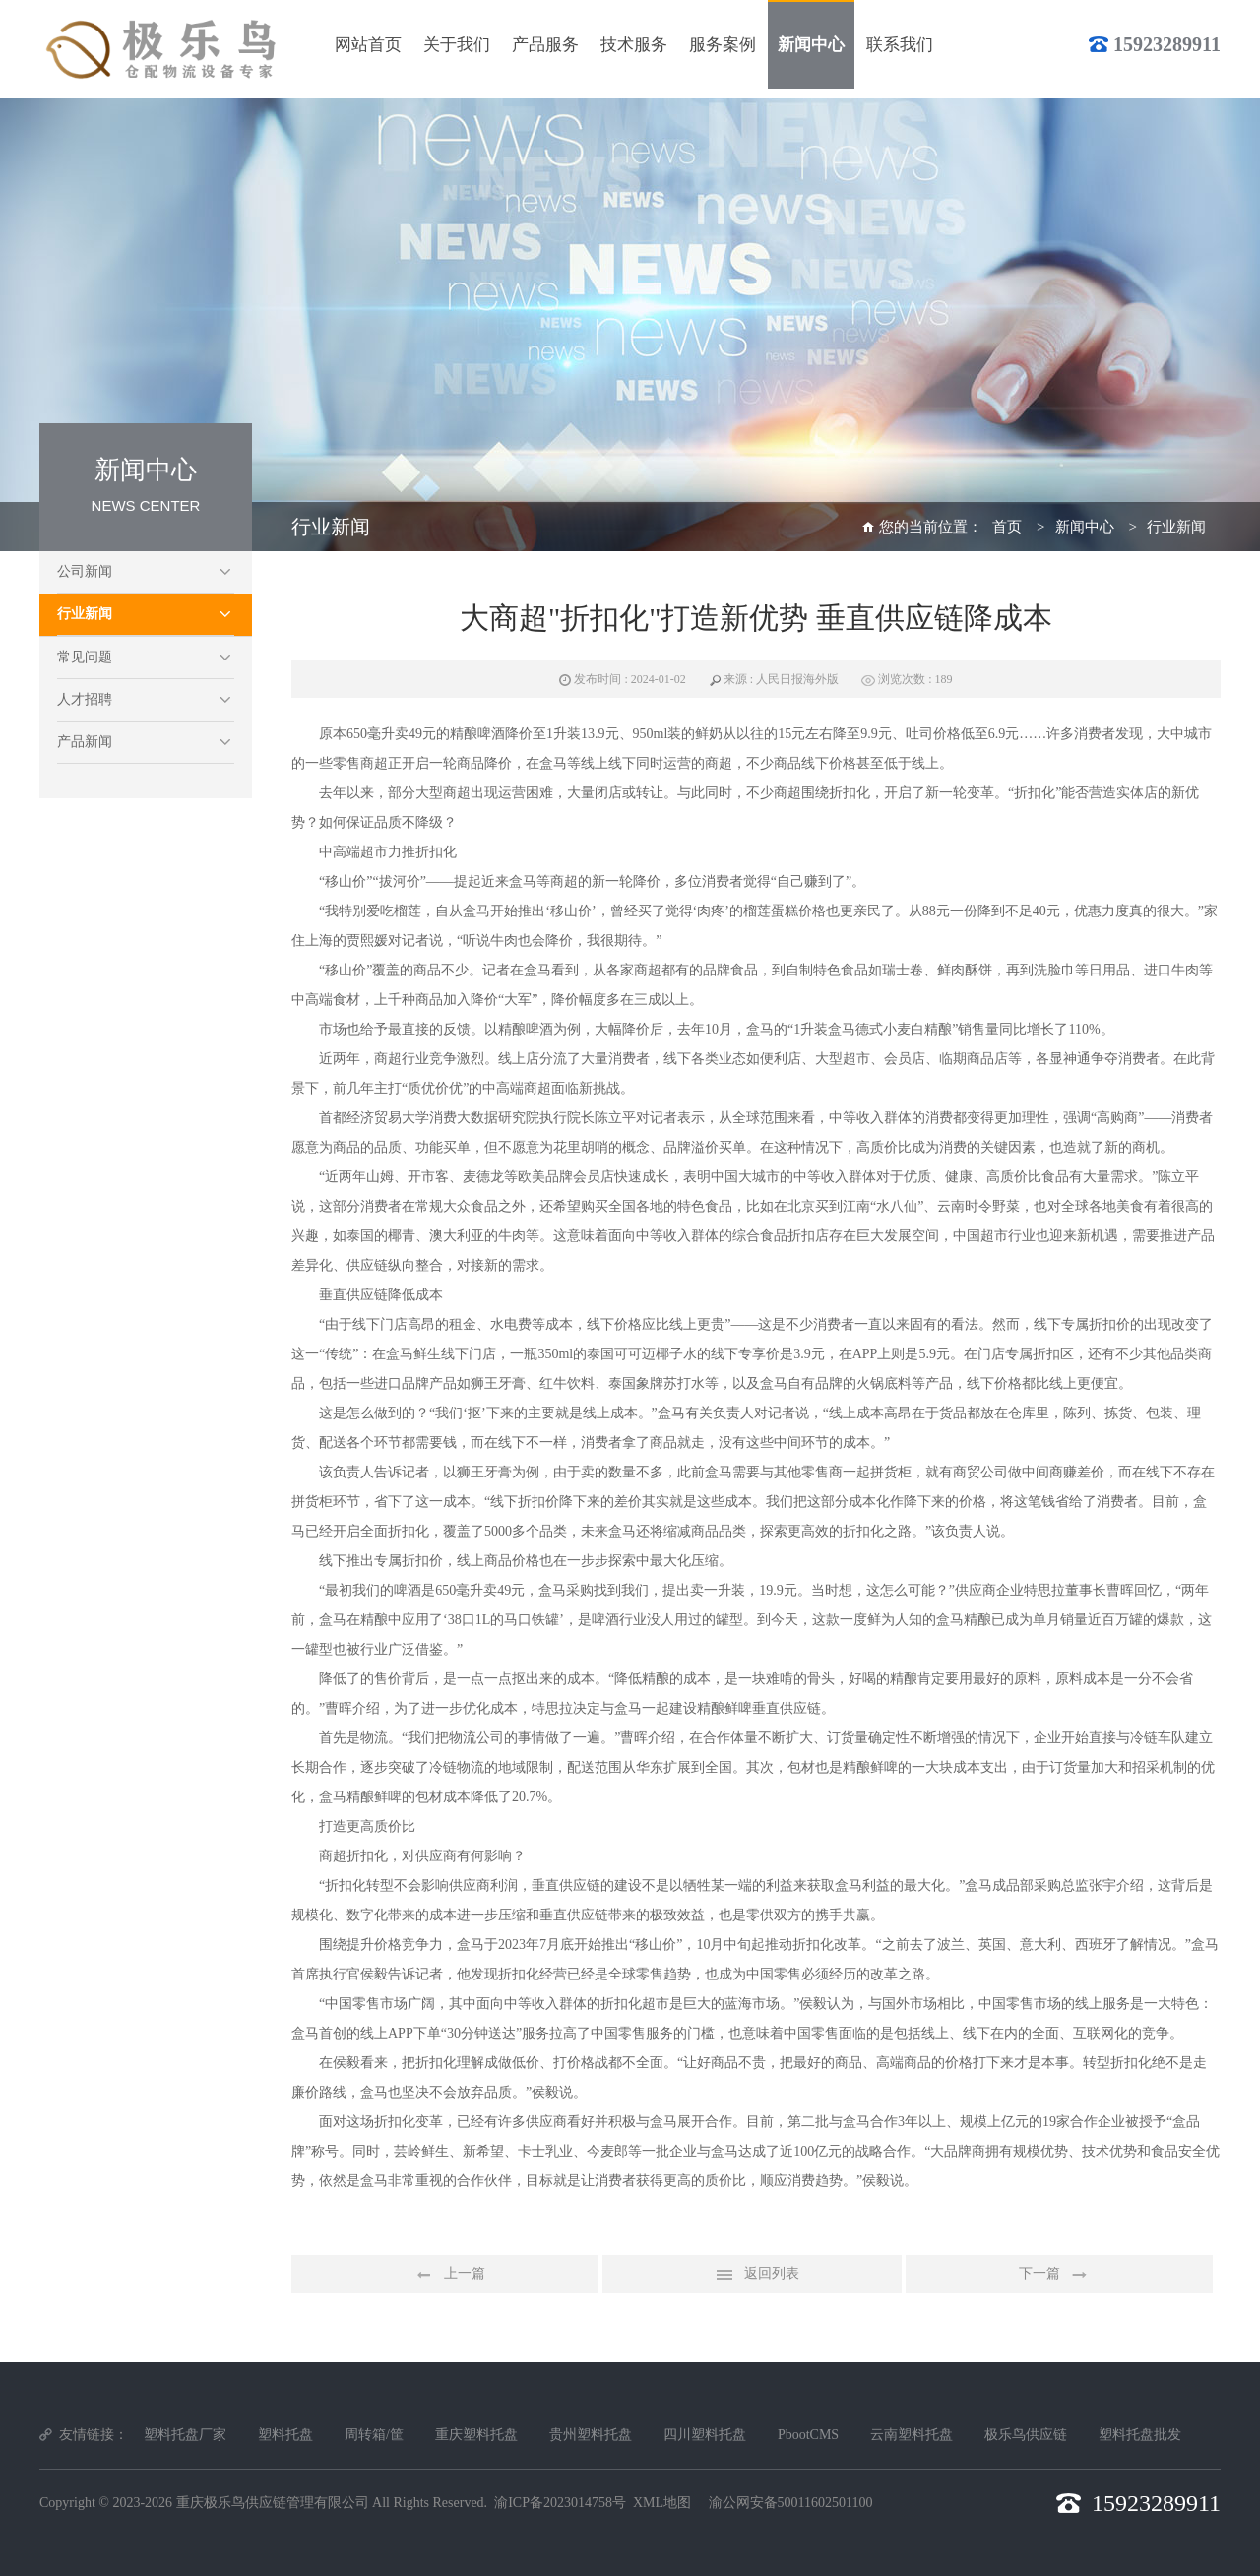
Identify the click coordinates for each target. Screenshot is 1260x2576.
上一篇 (445, 2274)
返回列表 (752, 2274)
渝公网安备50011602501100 (791, 2502)
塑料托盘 (285, 2434)
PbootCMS (808, 2434)
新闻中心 (1084, 526)
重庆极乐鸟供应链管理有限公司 (272, 2502)
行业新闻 (84, 613)
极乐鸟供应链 (1025, 2434)
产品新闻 (84, 741)
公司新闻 (84, 571)
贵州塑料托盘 (590, 2434)
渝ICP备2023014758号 (560, 2502)
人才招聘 (84, 699)
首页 (1007, 526)
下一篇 (1059, 2274)
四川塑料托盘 (704, 2434)
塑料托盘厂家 (185, 2434)
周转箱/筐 (374, 2434)
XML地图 (662, 2502)
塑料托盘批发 (1140, 2434)
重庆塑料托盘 (476, 2434)
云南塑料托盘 (911, 2434)
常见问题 (84, 657)
